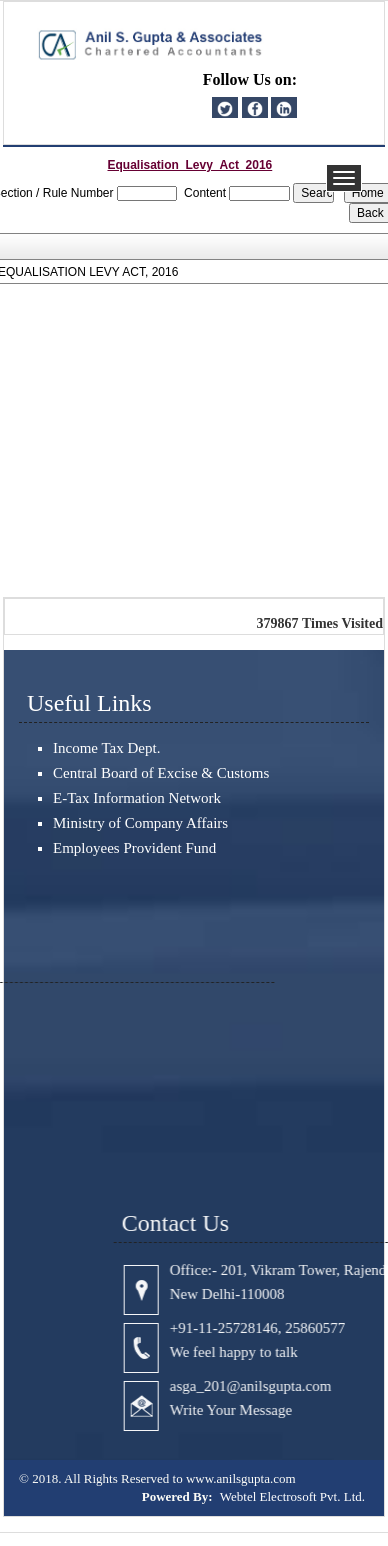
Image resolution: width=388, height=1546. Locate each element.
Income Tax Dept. (106, 748)
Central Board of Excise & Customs (161, 773)
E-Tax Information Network (137, 798)
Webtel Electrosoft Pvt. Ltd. (292, 1496)
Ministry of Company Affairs (140, 823)
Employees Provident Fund (134, 848)
